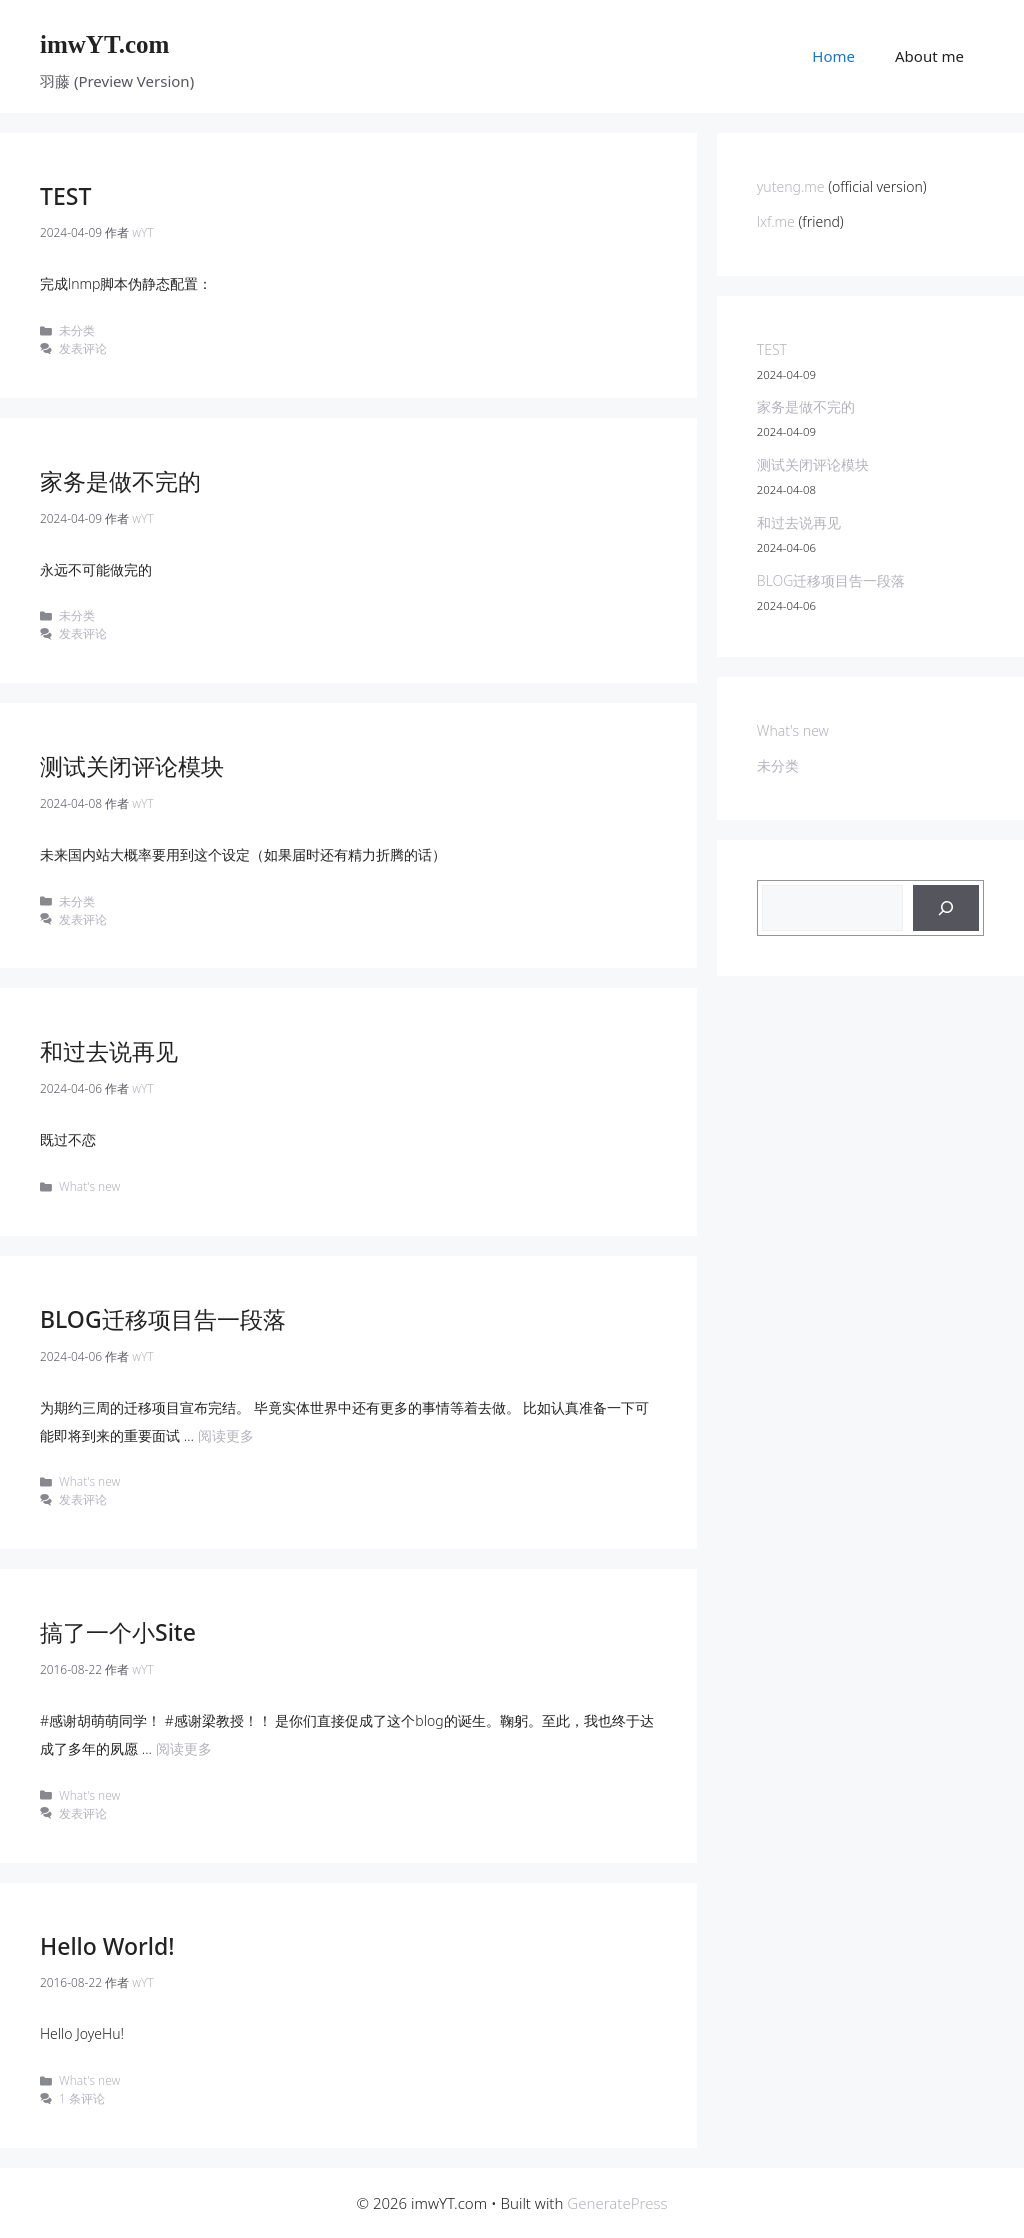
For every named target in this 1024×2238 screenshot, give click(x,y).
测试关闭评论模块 (132, 766)
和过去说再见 (109, 1051)
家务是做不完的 (120, 481)
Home (833, 56)
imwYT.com (104, 44)
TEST (65, 196)
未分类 (77, 330)
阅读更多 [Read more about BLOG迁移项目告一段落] (226, 1435)
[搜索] (946, 908)
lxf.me (778, 221)
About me (929, 56)
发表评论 (83, 348)
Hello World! (107, 1946)
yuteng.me (791, 186)
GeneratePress (617, 2203)
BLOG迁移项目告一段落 (163, 1319)
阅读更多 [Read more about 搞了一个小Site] (184, 1748)
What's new (89, 1186)
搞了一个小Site (118, 1632)
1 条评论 (82, 2098)
